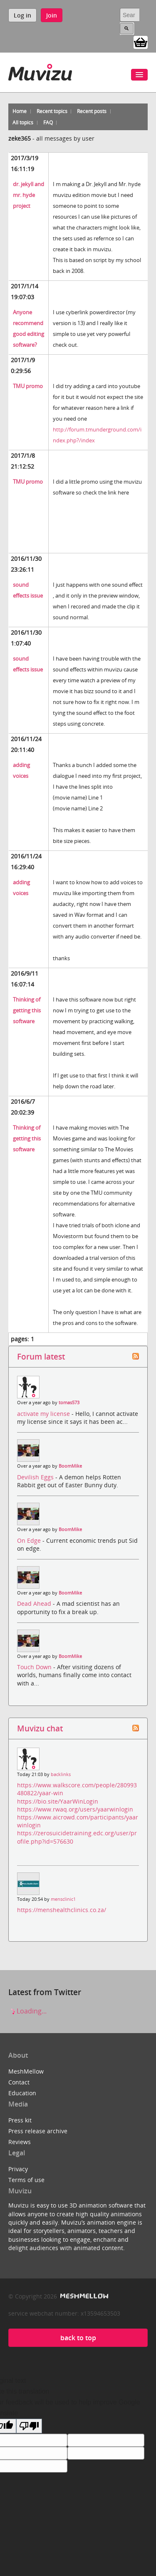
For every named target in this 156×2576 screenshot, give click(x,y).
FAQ (48, 122)
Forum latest (41, 1356)
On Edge (29, 1540)
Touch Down (35, 1667)
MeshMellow (26, 2071)
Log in (22, 15)
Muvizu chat (40, 1728)
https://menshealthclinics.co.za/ (61, 1910)
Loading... (27, 2011)
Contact (19, 2082)
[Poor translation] (29, 2426)
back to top (78, 2337)
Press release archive (37, 2131)
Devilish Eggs (36, 1477)
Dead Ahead (35, 1603)
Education (22, 2093)
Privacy (18, 2169)
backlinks (61, 1774)
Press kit (20, 2120)
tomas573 (69, 1402)
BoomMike (70, 1466)
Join (51, 15)
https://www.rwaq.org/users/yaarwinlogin (75, 1809)
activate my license (44, 1414)
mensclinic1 (63, 1899)
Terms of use (26, 2180)
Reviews (19, 2142)
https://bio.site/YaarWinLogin (57, 1801)
